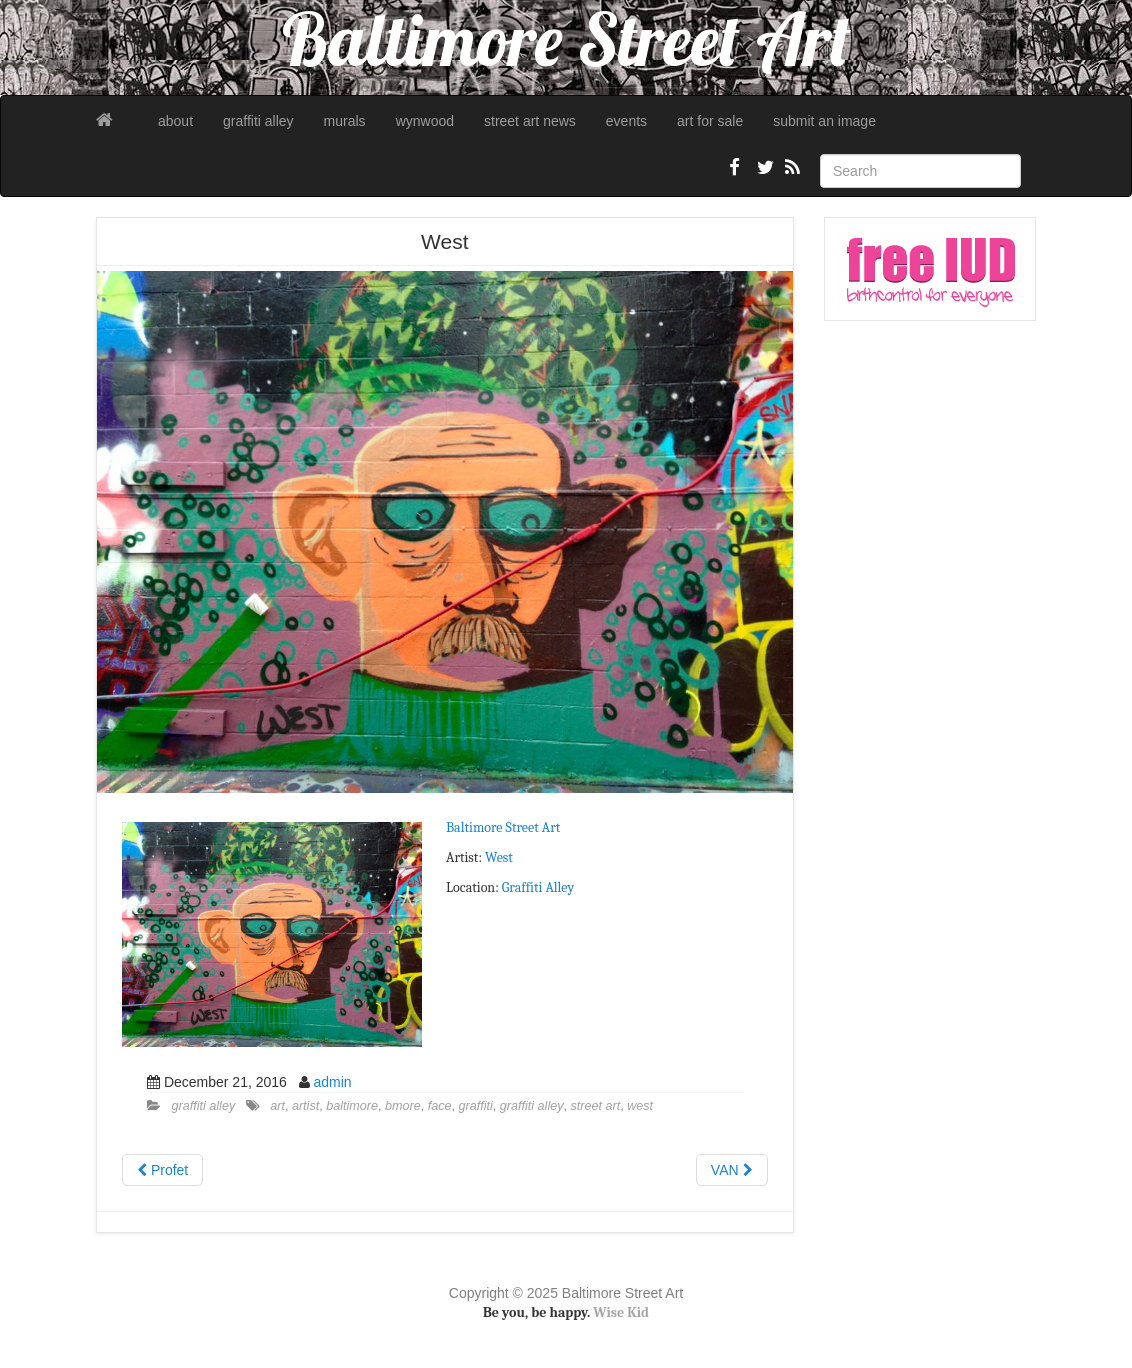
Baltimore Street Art (503, 827)
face (440, 1106)
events (626, 121)
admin (332, 1082)
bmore (403, 1106)
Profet (162, 1170)
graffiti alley (258, 121)
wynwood (425, 121)
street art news (530, 121)
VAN (732, 1170)
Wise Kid (621, 1312)
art (277, 1106)
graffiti (476, 1106)
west (640, 1106)
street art (596, 1106)
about (175, 121)
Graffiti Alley (538, 887)
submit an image (824, 121)
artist (305, 1106)
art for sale (710, 121)
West (500, 857)
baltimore (352, 1106)
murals (345, 121)
